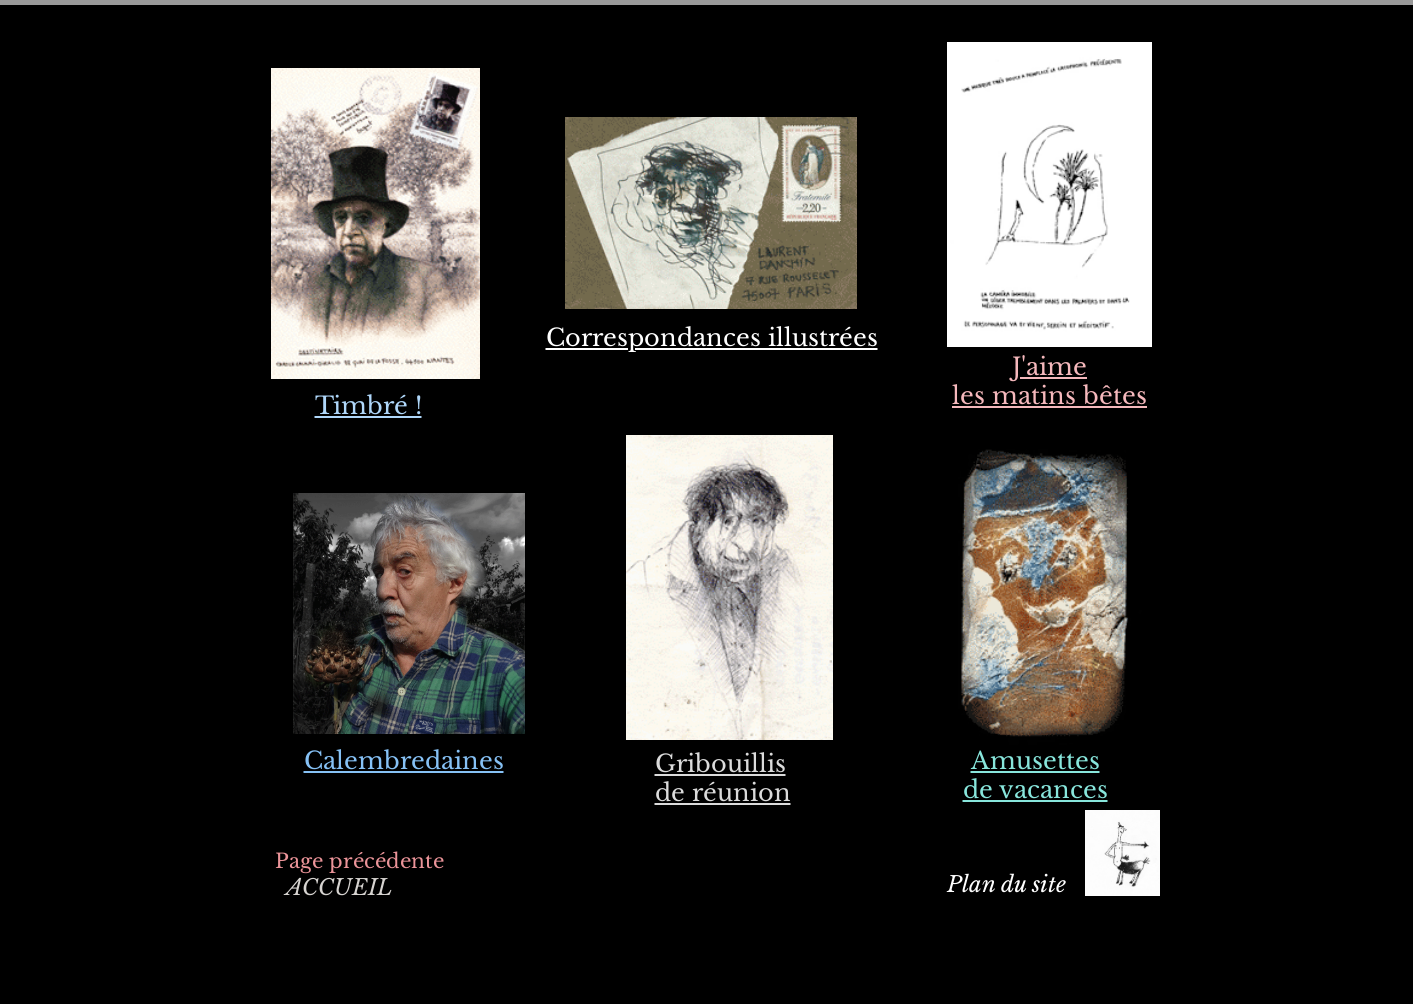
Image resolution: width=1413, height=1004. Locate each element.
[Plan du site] (1006, 885)
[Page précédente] (359, 860)
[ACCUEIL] (339, 888)
